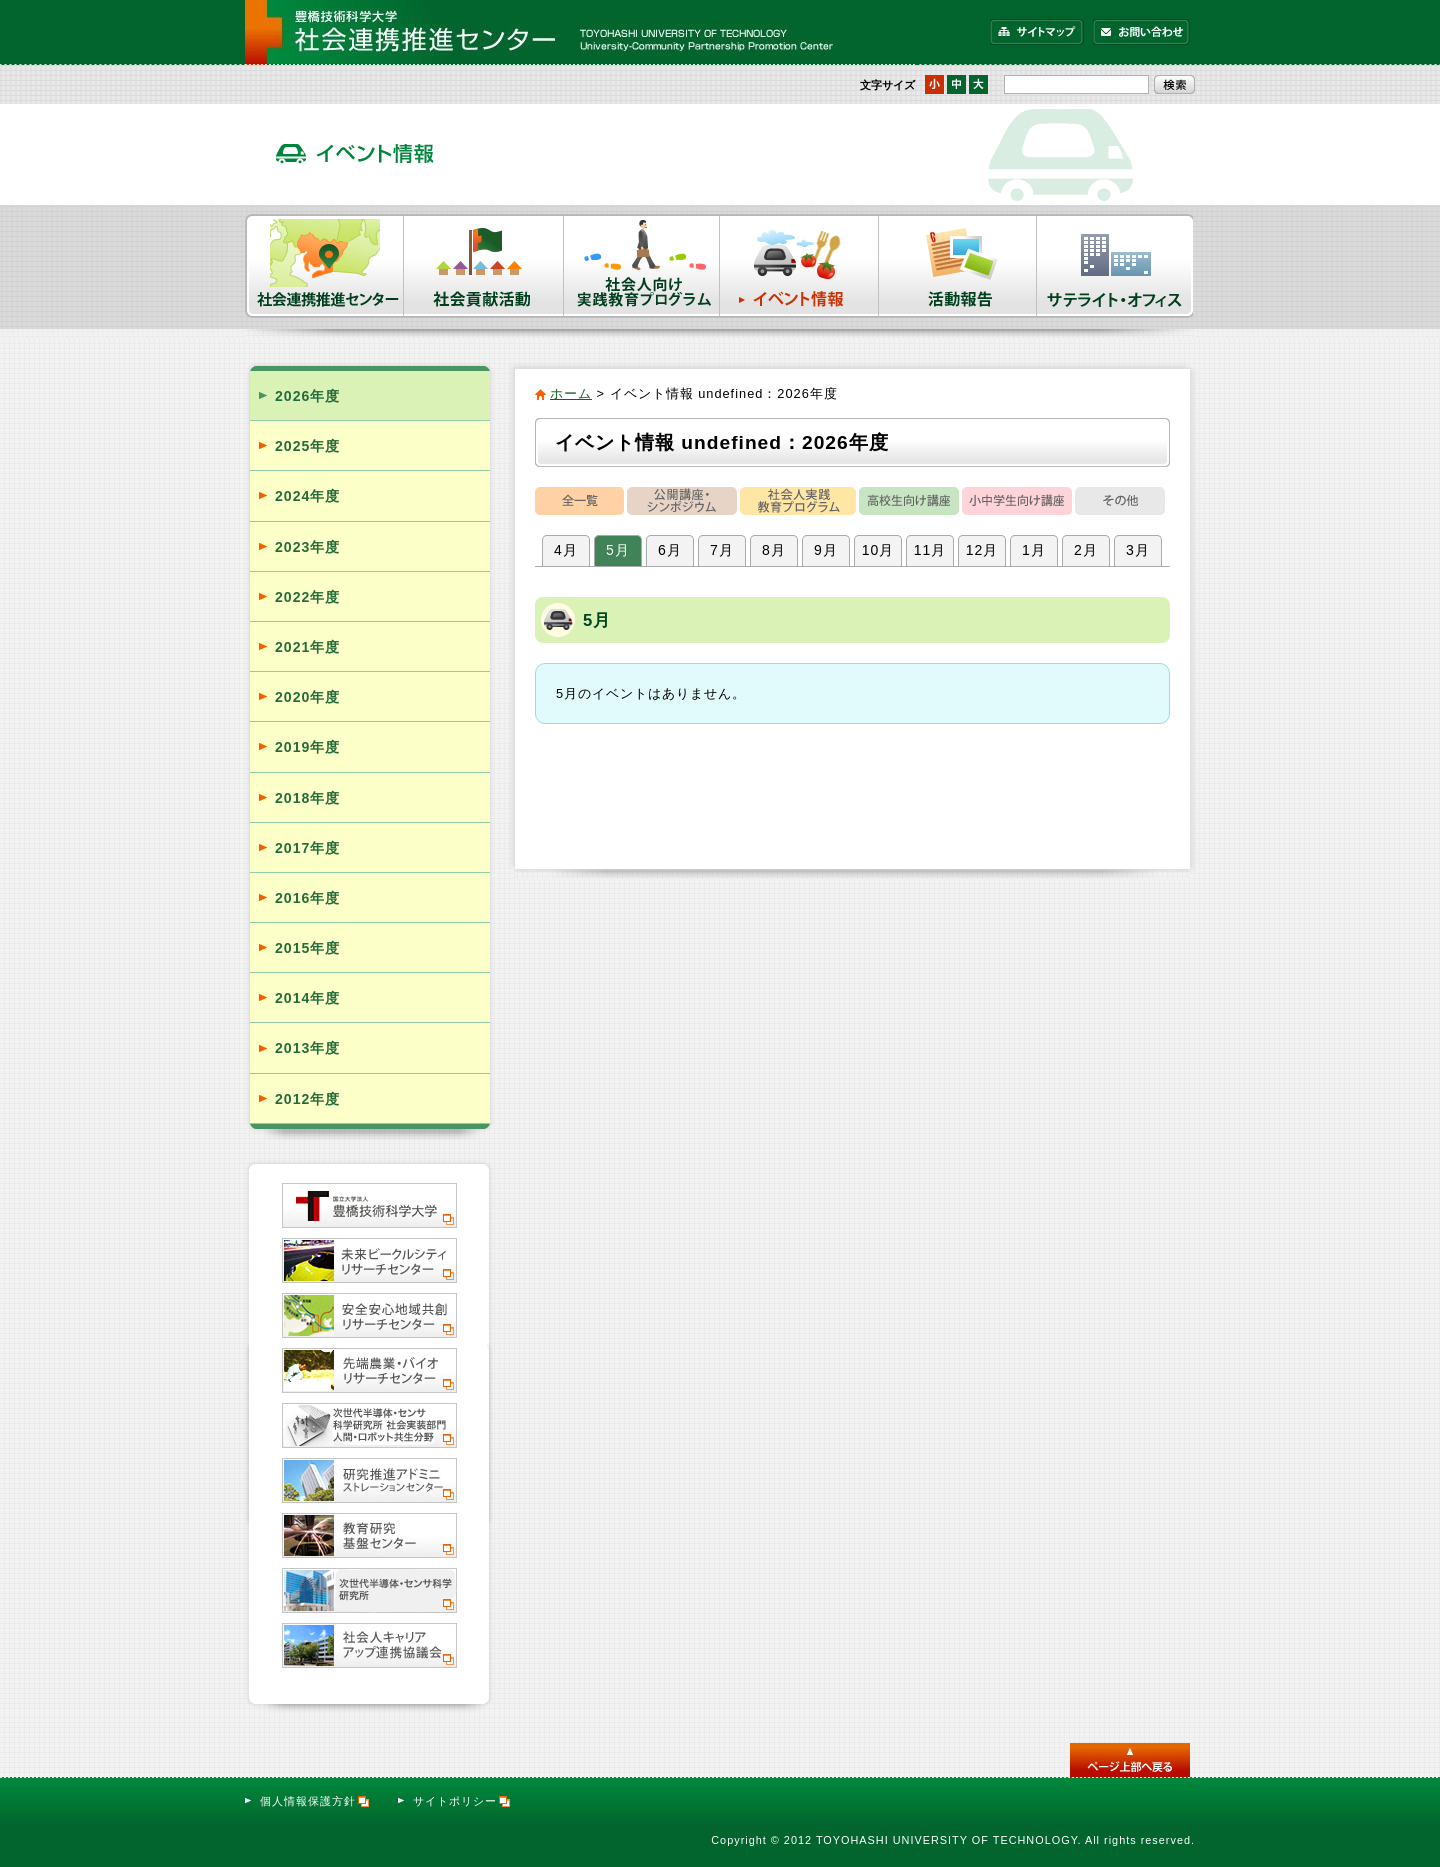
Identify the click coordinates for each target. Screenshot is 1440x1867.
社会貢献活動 (484, 266)
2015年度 (307, 948)
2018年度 (307, 798)
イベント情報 (799, 266)
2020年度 (307, 697)
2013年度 (307, 1048)
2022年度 (307, 597)
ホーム (571, 393)
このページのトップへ (1130, 1760)
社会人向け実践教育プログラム (642, 266)
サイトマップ (1037, 32)
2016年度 (307, 898)
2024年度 (307, 496)
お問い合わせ (1141, 32)
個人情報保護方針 (315, 1801)
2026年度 (307, 396)
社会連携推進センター (324, 266)
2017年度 (307, 848)
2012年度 (307, 1099)
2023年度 (307, 547)
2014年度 (307, 998)
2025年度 (307, 446)
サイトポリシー (462, 1801)
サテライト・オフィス (1116, 266)
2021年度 (307, 647)
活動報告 (958, 266)
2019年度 (307, 747)
